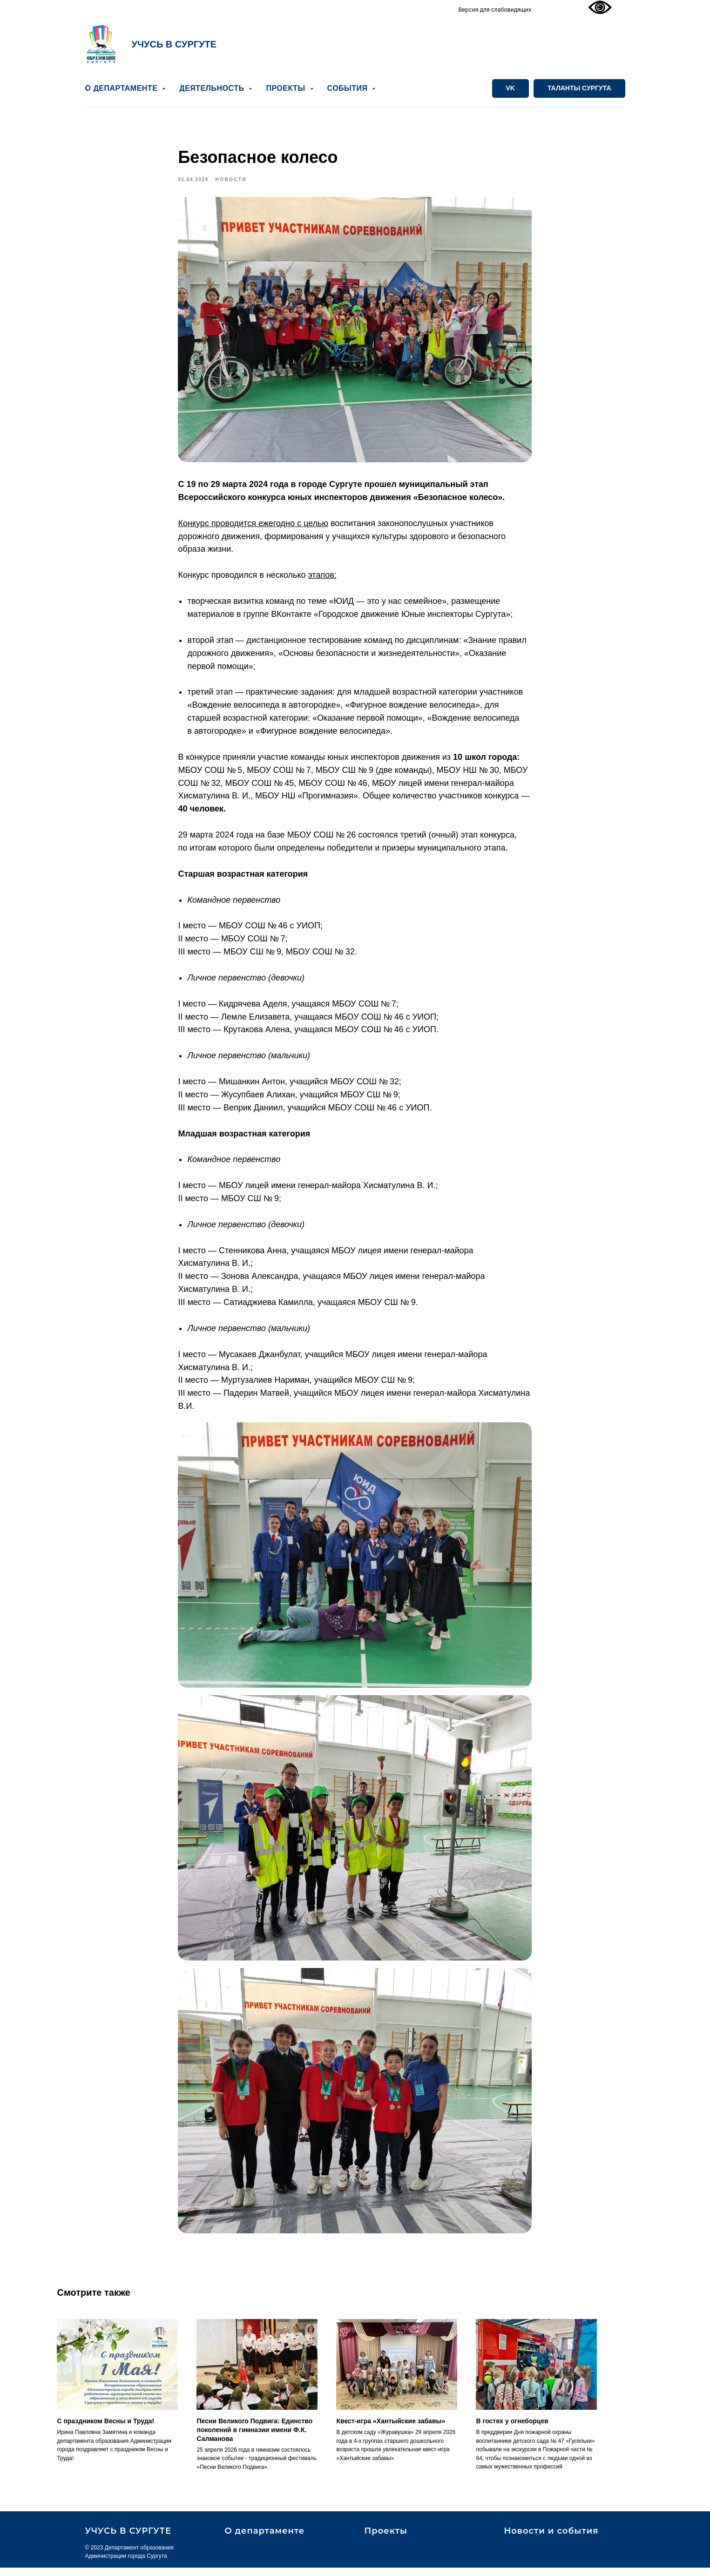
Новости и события (551, 2540)
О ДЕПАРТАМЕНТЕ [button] (122, 88)
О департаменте (265, 2540)
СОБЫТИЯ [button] (348, 88)
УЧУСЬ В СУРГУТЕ (174, 44)
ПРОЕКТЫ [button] (286, 88)
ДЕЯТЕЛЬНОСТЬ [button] (212, 88)
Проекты (386, 2540)
